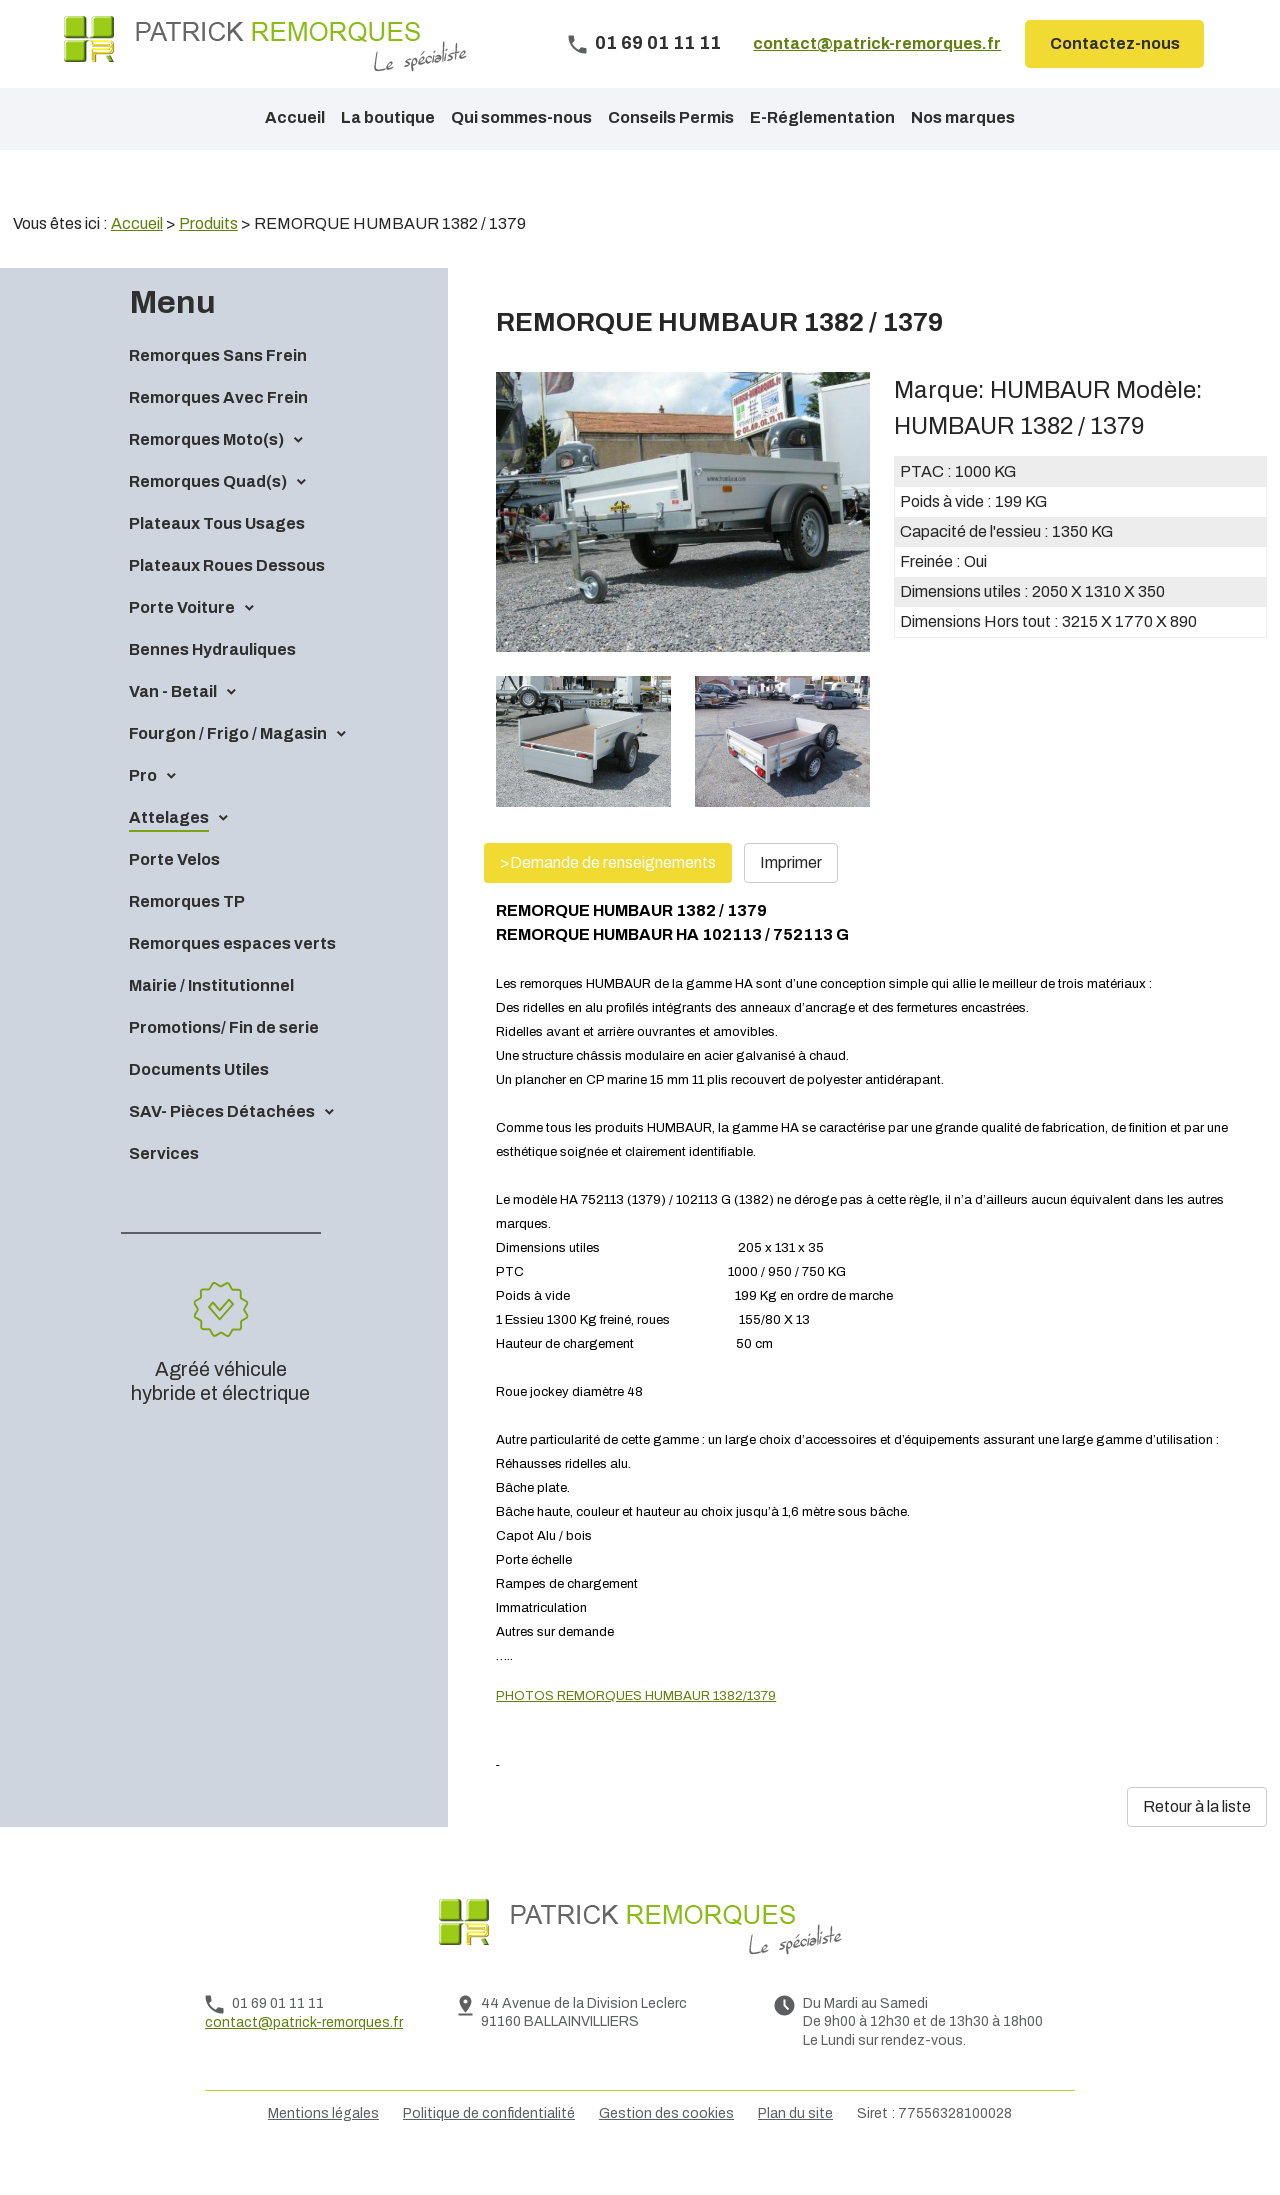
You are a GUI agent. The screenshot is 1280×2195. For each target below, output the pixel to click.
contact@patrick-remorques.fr (877, 43)
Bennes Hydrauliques (212, 683)
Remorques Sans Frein (218, 389)
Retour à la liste (1197, 1840)
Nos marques (963, 117)
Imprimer (791, 896)
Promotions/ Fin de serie (224, 1061)
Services (164, 1187)
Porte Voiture (182, 641)
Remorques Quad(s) (208, 515)
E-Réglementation (822, 117)
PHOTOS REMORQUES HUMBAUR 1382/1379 (636, 1730)
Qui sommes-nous (521, 117)
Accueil (295, 117)
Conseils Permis (671, 117)
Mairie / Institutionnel (211, 1019)
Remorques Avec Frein (218, 431)
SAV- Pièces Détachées (222, 1145)
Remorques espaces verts (232, 977)
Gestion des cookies (666, 2147)
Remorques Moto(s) (206, 473)
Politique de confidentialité (489, 2147)
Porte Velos (174, 893)
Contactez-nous (1115, 43)
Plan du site (795, 2147)
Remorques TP (187, 935)
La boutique (388, 117)
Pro (143, 809)
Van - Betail (173, 725)
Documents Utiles (199, 1103)
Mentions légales (323, 2147)
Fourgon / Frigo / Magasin (228, 767)
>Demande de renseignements (608, 896)
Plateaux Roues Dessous (227, 599)
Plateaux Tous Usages (217, 557)
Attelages (169, 851)
